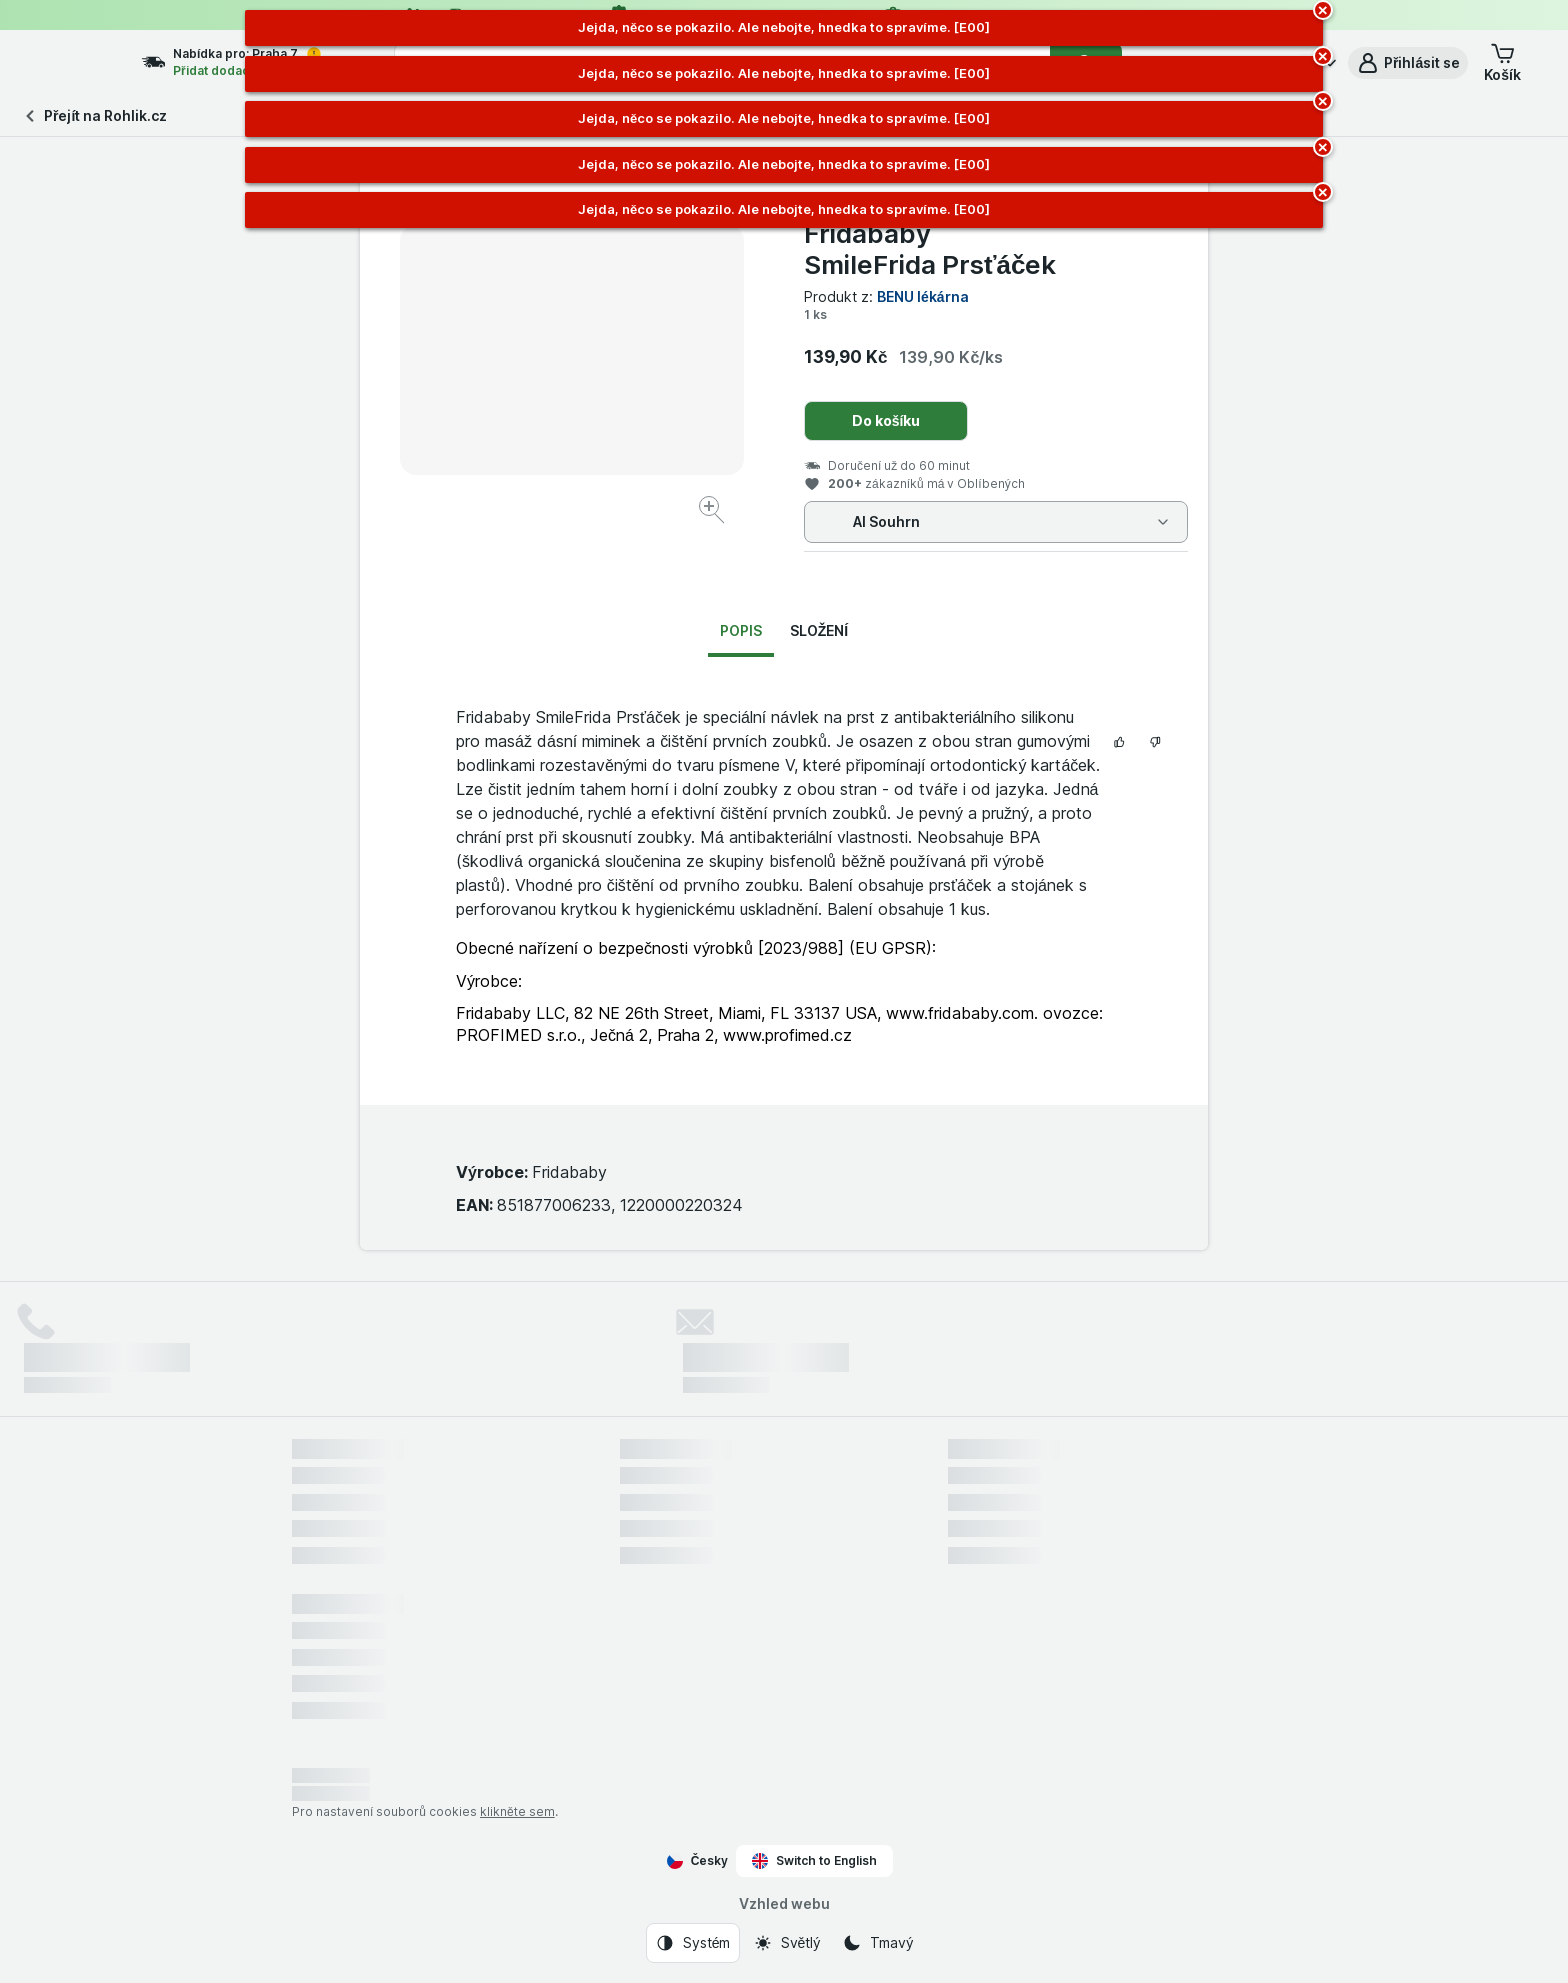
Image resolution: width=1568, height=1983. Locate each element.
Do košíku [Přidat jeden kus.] (886, 420)
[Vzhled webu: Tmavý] (877, 1943)
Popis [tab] (741, 630)
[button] (1408, 63)
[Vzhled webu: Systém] (693, 1943)
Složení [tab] (819, 630)
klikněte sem (517, 1811)
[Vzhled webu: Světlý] (787, 1943)
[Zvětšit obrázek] (713, 512)
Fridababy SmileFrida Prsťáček (930, 249)
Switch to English (814, 1861)
